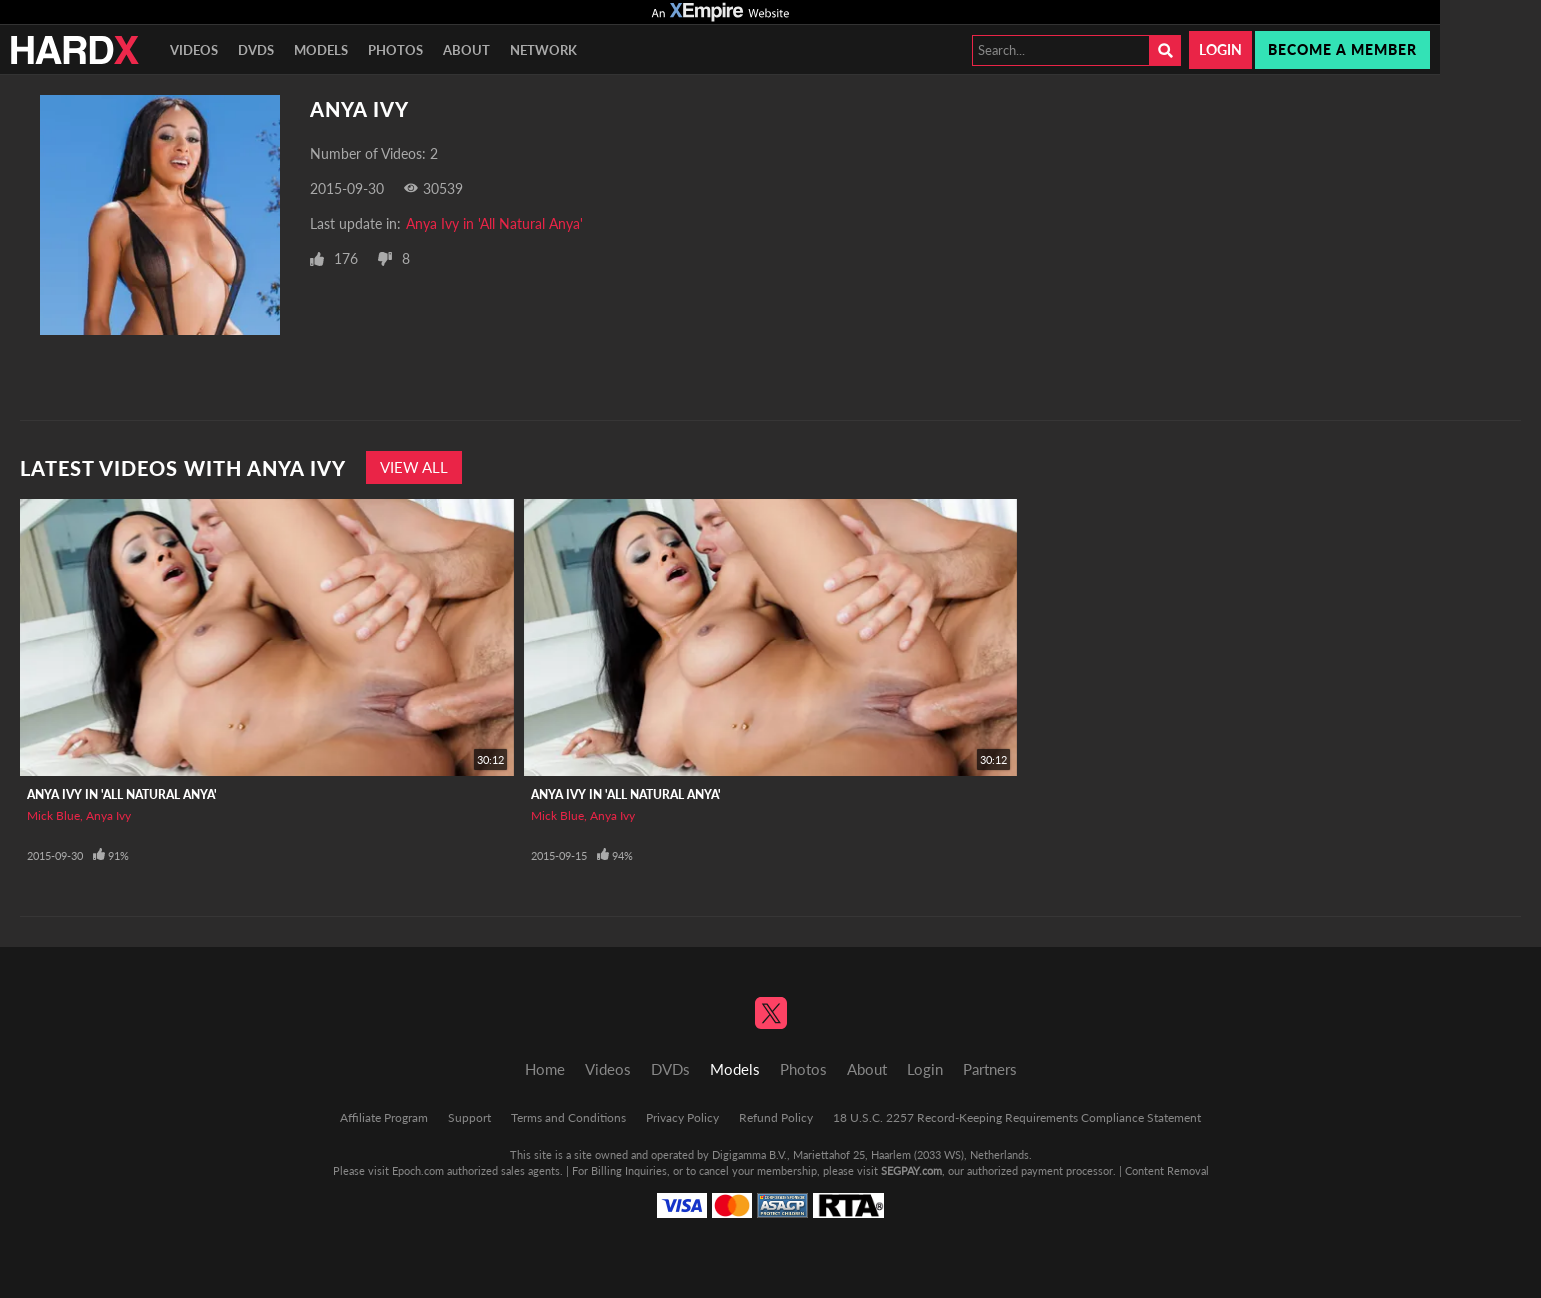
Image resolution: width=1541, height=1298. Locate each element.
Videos (194, 50)
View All (414, 467)
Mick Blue (53, 815)
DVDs (256, 50)
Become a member (1342, 49)
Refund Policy (776, 1117)
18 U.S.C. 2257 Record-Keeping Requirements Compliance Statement (1017, 1117)
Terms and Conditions (568, 1117)
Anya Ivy (108, 815)
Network (543, 50)
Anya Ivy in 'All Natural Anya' (494, 223)
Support (469, 1117)
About (466, 50)
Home (545, 1069)
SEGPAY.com (911, 1170)
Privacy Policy (682, 1117)
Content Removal (1167, 1170)
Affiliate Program (384, 1117)
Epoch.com (418, 1170)
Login (1220, 49)
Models (321, 50)
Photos (395, 50)
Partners (990, 1069)
